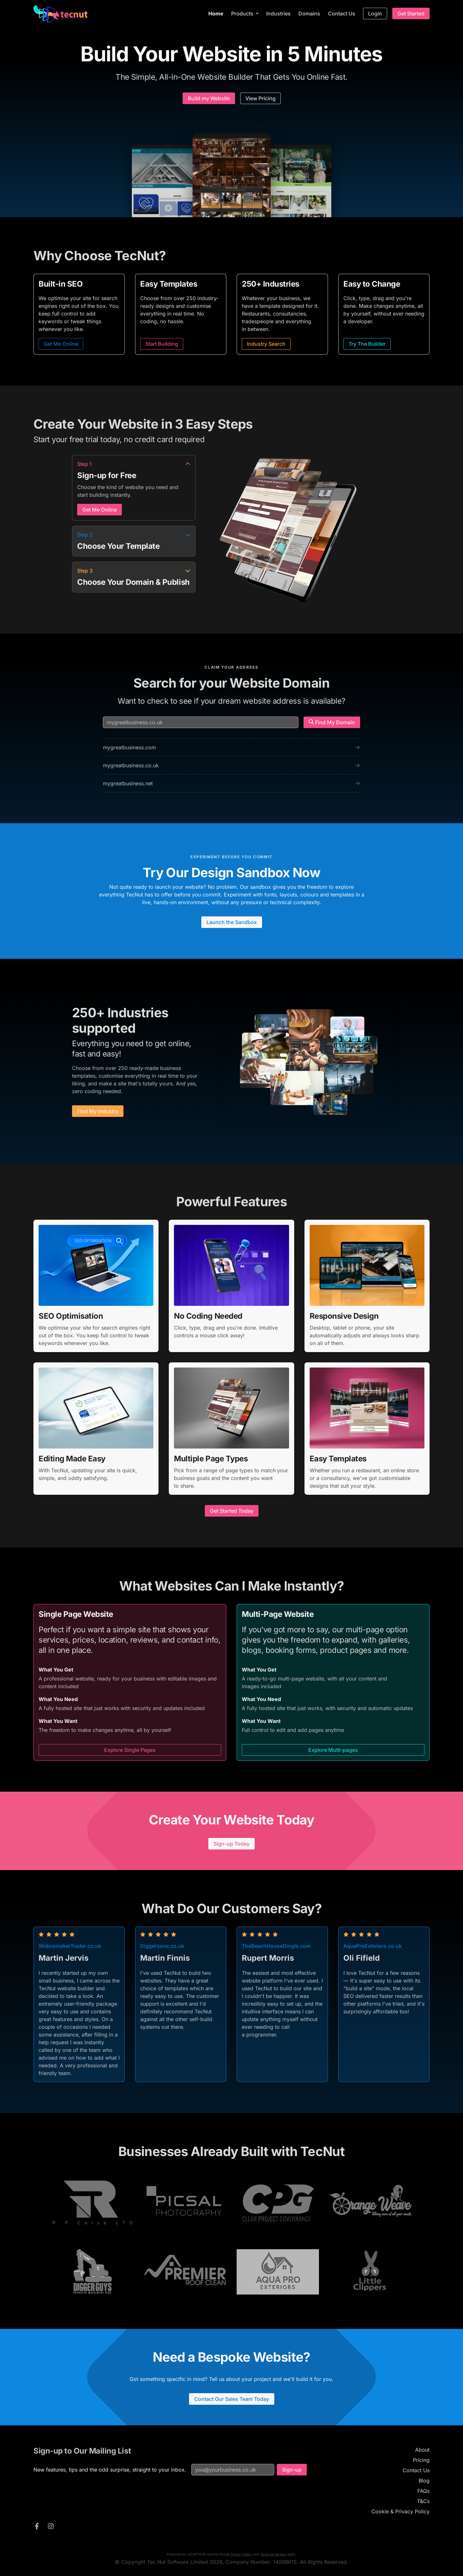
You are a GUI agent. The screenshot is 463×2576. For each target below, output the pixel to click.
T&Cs (423, 2501)
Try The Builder (367, 344)
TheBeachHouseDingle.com (276, 1946)
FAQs (423, 2491)
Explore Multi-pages (333, 1750)
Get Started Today (231, 1511)
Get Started (410, 13)
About (422, 2450)
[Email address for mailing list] (232, 2469)
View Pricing (260, 98)
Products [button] (243, 13)
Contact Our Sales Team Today (231, 2399)
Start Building (161, 344)
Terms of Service (273, 2554)
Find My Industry (97, 1111)
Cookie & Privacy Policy (400, 2511)
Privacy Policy (241, 2554)
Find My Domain (332, 722)
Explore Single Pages (130, 1750)
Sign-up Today (231, 1844)
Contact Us (341, 13)
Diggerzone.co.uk (162, 1946)
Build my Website (209, 98)
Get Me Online (61, 344)
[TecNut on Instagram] (51, 2527)
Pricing (421, 2460)
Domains (309, 13)
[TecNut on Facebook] (36, 2527)
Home (215, 13)
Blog (424, 2480)
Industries (278, 13)
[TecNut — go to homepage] (60, 14)
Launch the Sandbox (231, 922)
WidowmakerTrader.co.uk (70, 1946)
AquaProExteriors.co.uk (372, 1946)
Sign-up (292, 2469)
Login (375, 13)
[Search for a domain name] (200, 722)
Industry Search (266, 344)
